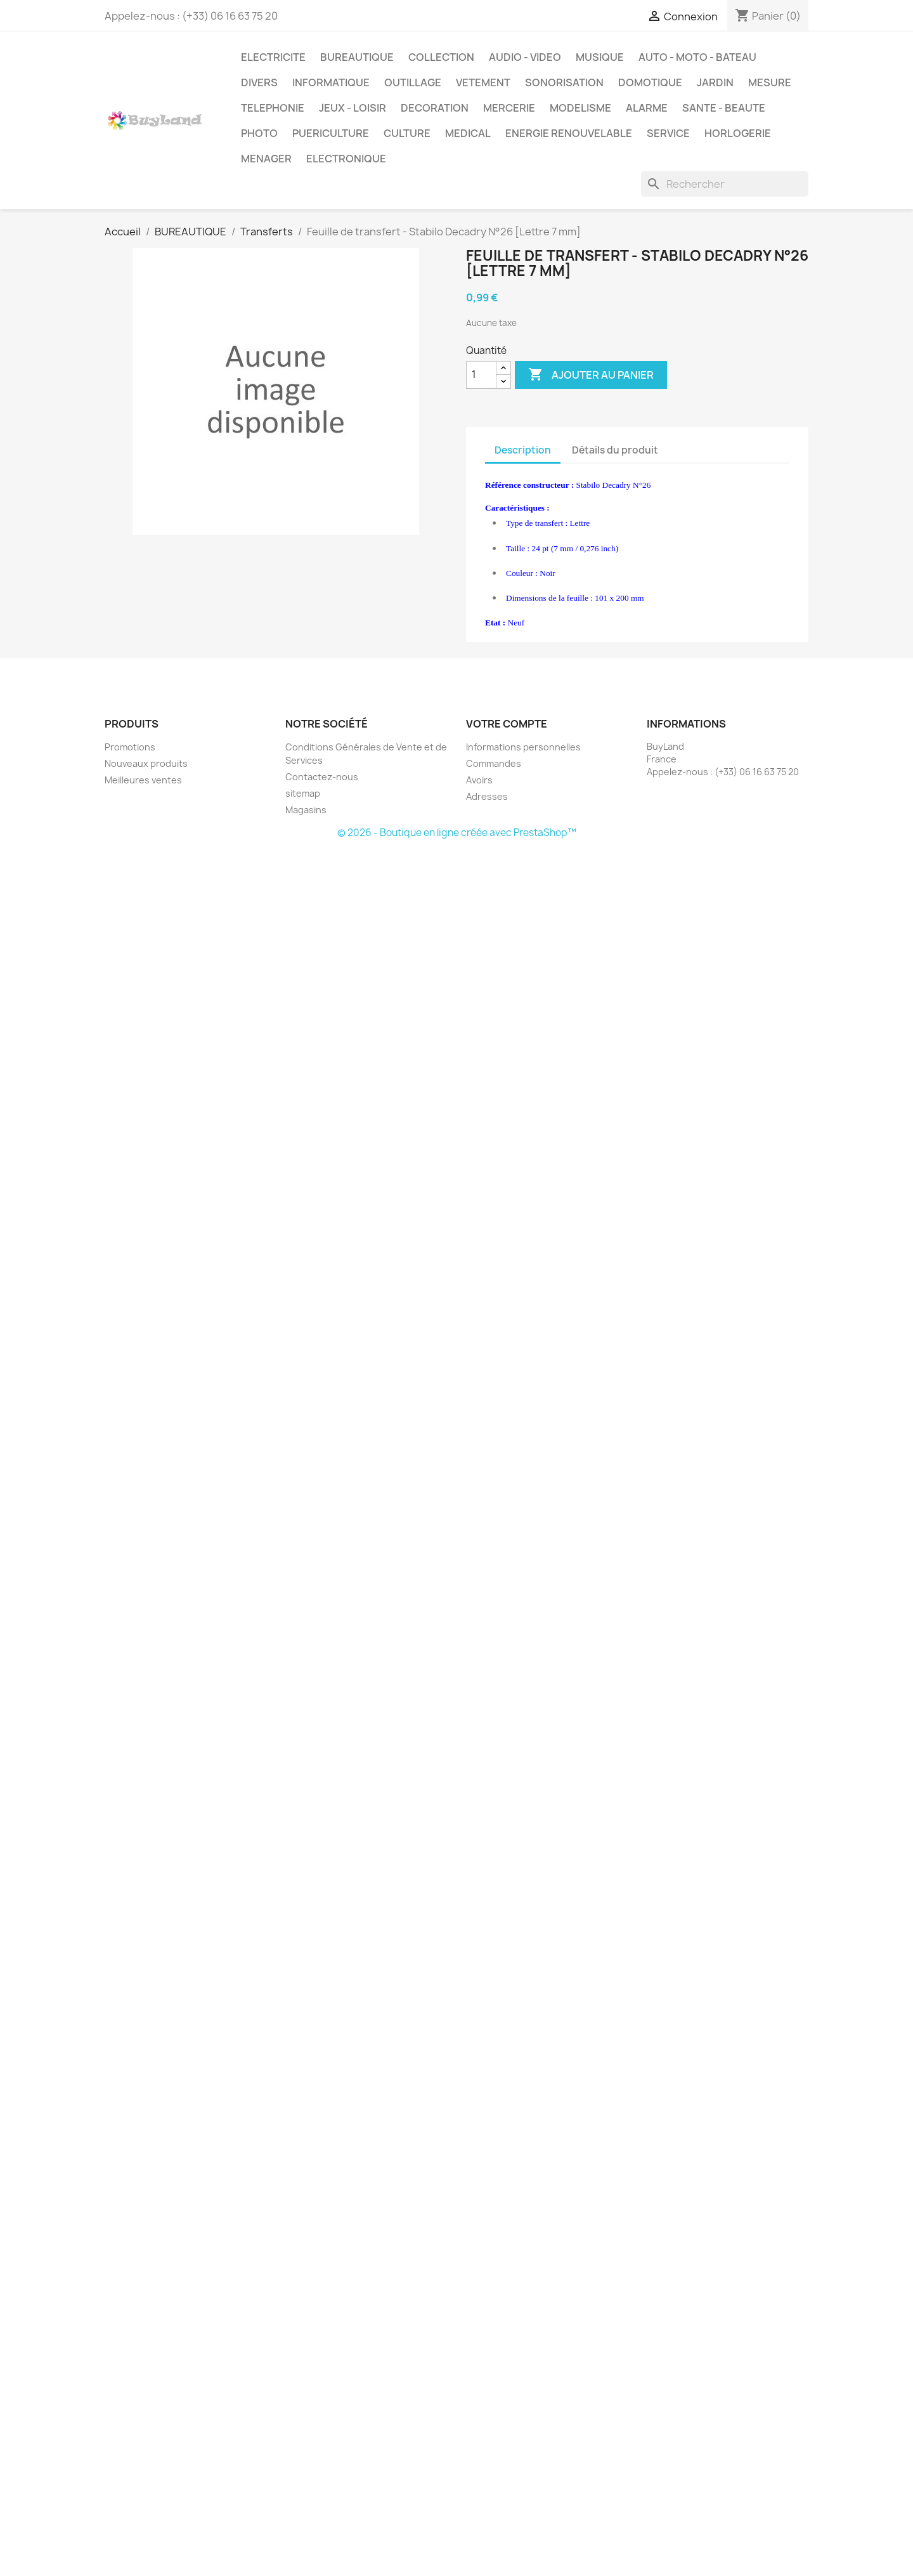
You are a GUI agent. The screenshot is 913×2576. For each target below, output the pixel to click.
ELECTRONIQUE (346, 159)
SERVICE (668, 133)
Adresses (487, 796)
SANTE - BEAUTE (723, 108)
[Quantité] (481, 375)
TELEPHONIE (272, 108)
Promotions (130, 747)
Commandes (493, 763)
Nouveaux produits (146, 763)
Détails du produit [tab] (615, 450)
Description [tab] (523, 450)
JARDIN (715, 82)
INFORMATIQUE (331, 82)
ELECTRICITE (273, 57)
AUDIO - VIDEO (525, 57)
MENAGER (266, 159)
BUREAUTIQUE (357, 57)
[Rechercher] (724, 184)
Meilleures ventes (143, 780)
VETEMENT (483, 82)
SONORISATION (564, 82)
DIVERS (259, 82)
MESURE (769, 82)
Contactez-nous (321, 777)
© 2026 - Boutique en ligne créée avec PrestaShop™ (456, 832)
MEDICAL (468, 133)
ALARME (647, 108)
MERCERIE (509, 108)
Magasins (306, 810)
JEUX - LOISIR (352, 108)
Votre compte (506, 724)
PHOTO (259, 133)
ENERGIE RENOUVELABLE (568, 133)
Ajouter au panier (591, 375)
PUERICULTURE (330, 133)
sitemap (302, 793)
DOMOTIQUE (650, 82)
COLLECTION (441, 57)
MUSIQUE (600, 57)
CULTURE (407, 133)
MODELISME (580, 108)
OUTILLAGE (412, 82)
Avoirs (479, 780)
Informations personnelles (523, 747)
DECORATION (435, 108)
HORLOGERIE (737, 133)
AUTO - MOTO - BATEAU (697, 57)
